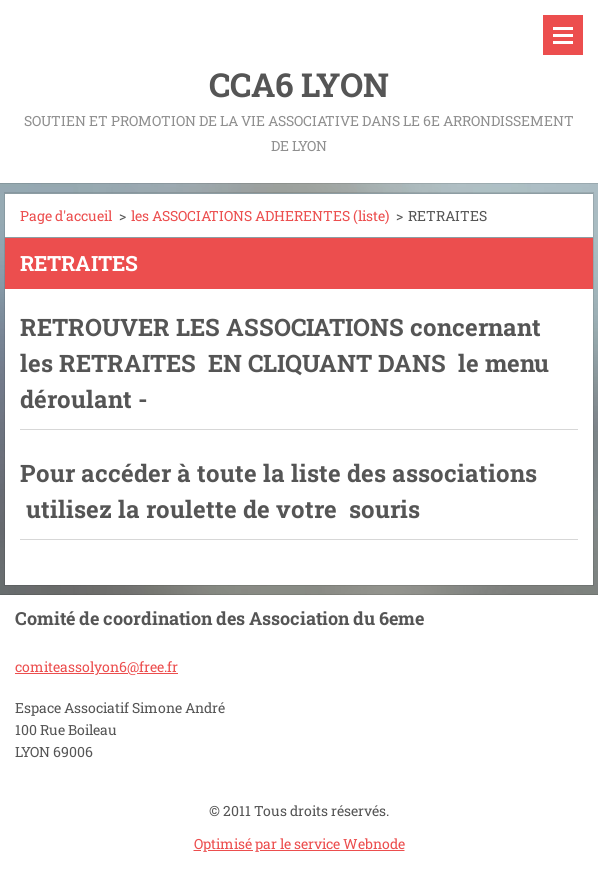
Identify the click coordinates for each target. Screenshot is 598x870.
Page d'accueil (66, 215)
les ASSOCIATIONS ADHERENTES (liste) (260, 215)
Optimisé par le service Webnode (299, 843)
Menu (563, 35)
